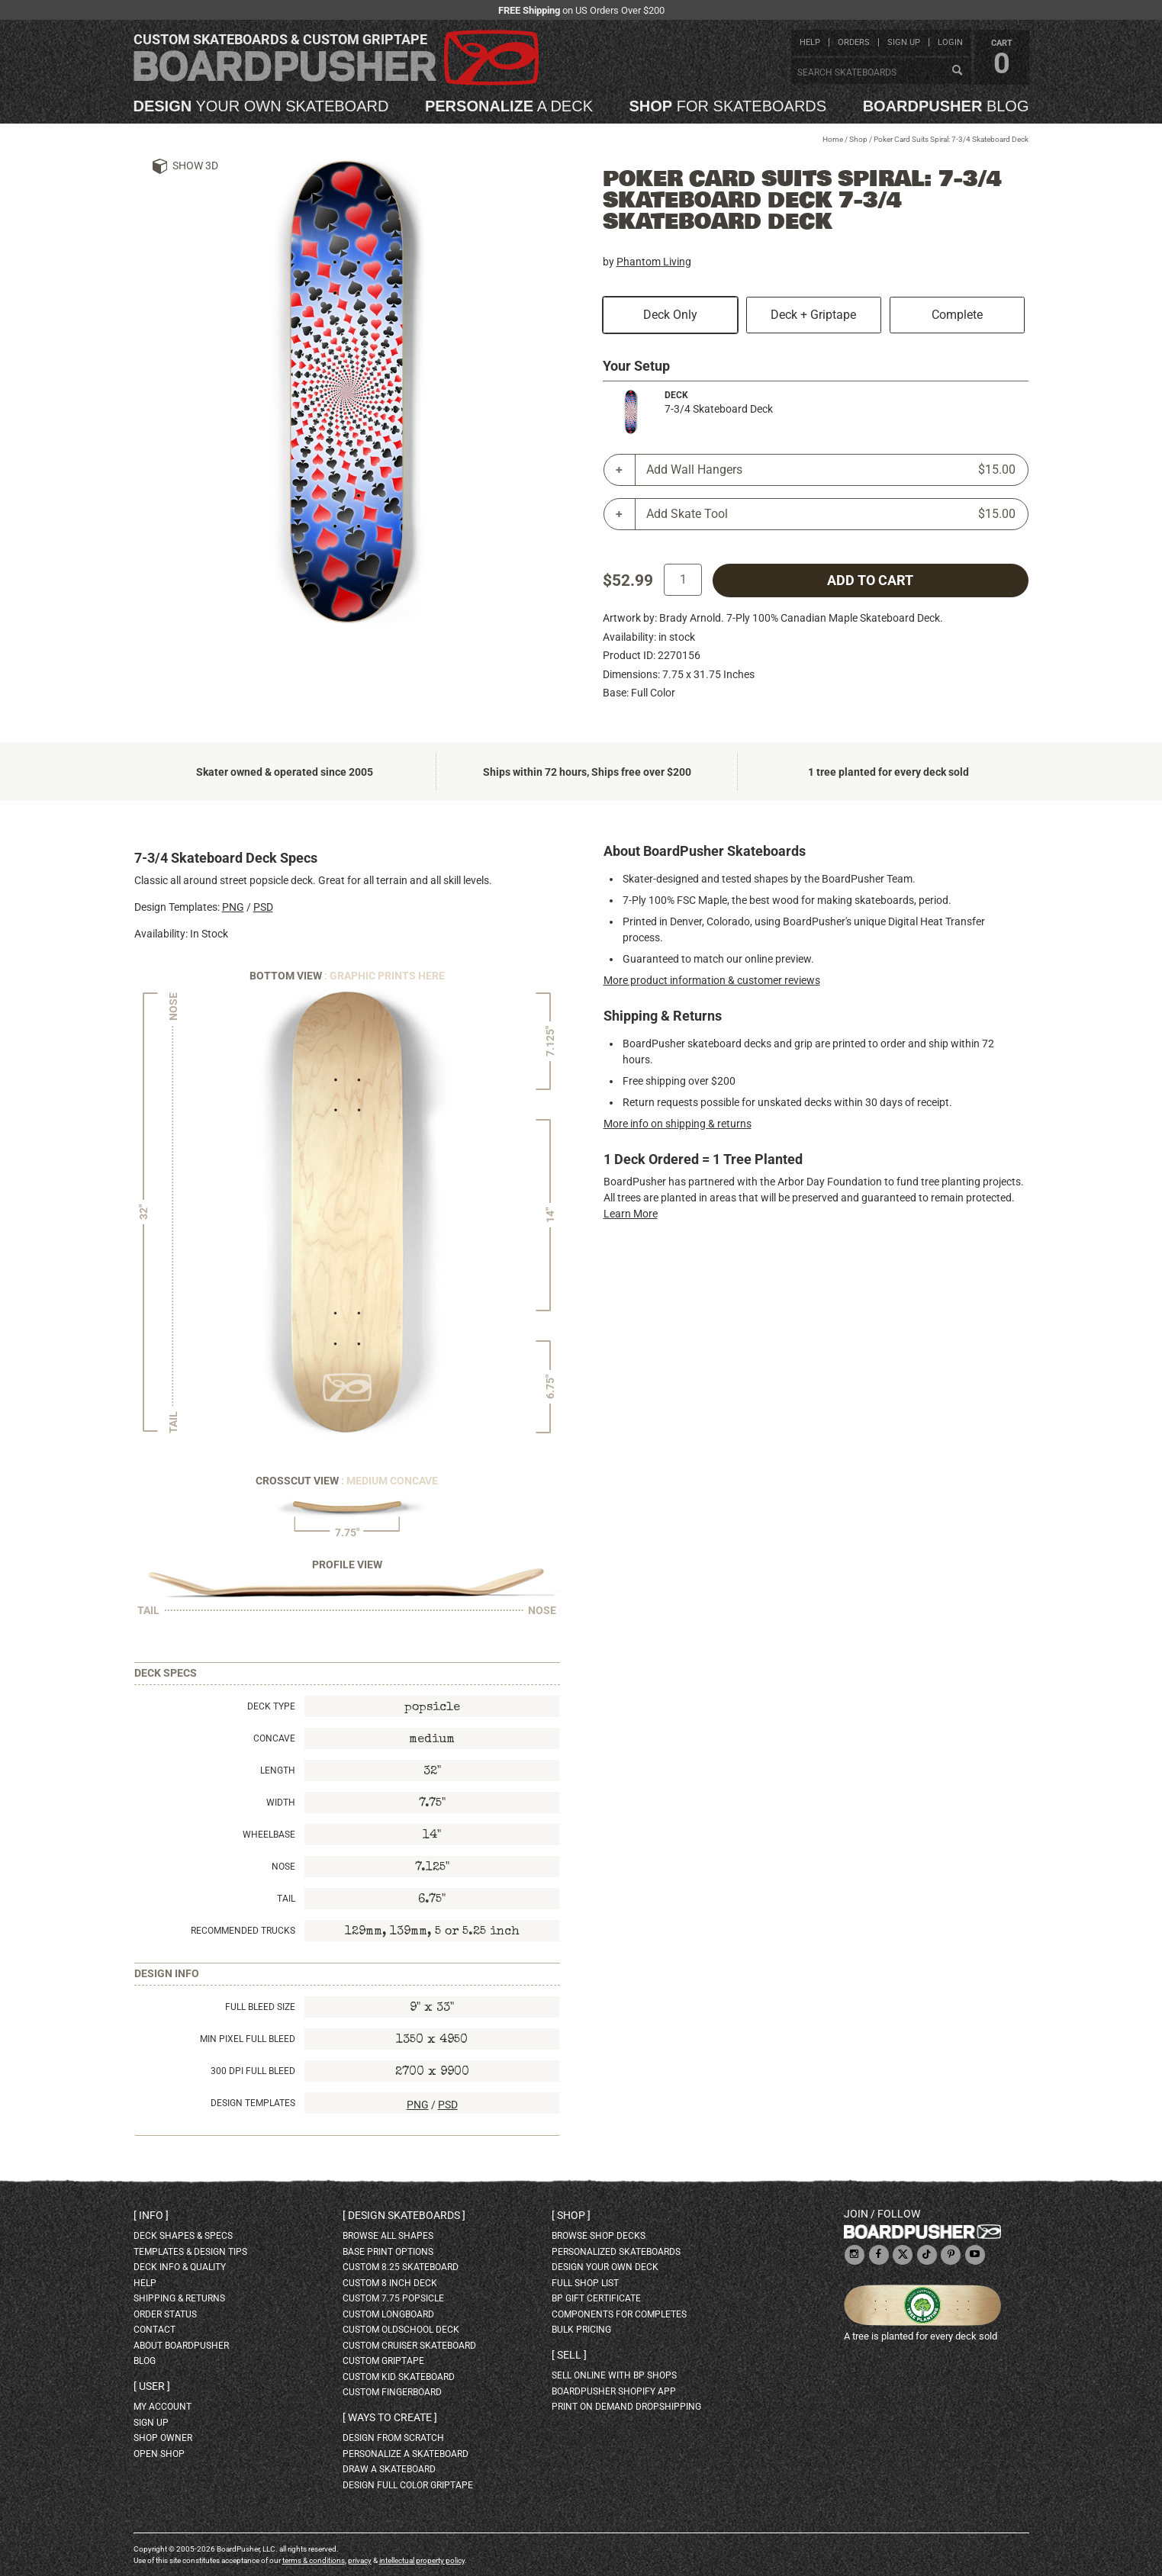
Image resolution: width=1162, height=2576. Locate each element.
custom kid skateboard (399, 2377)
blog (946, 106)
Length (277, 1770)
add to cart (870, 580)
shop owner (163, 2438)
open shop (159, 2454)
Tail (286, 1898)
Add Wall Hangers (831, 470)
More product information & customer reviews (712, 980)
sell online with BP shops (614, 2375)
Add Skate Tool (831, 514)
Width (280, 1802)
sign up (903, 42)
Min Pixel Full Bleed (247, 2039)
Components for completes (619, 2314)
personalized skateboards (616, 2251)
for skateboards (728, 106)
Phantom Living (653, 262)
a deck (509, 106)
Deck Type (271, 1706)
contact (154, 2329)
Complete (957, 314)
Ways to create (390, 2417)
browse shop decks (598, 2235)
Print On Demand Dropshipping (626, 2406)
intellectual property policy (422, 2560)
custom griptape (383, 2361)
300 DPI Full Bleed (253, 2071)
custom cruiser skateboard (409, 2345)
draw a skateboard (389, 2469)
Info (151, 2215)
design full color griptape (408, 2485)
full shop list (585, 2283)
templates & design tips (190, 2251)
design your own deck (605, 2267)
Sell (569, 2355)
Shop (858, 139)
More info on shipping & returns (678, 1124)
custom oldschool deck (401, 2329)
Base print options (388, 2251)
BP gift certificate (596, 2298)
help (810, 42)
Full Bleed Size (260, 2007)
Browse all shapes (388, 2235)
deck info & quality (180, 2267)
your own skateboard (261, 106)
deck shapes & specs (183, 2235)
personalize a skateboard (405, 2454)
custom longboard (388, 2314)
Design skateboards (404, 2215)
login (950, 42)
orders (854, 42)
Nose (283, 1866)
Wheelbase (269, 1834)
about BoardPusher (181, 2345)
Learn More (631, 1214)
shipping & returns (179, 2298)
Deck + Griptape (813, 314)
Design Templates (253, 2103)
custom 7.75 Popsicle (393, 2298)
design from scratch (393, 2438)
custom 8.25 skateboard (401, 2267)
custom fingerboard (392, 2392)
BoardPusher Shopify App (614, 2391)
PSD (263, 907)
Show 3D (195, 165)
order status (165, 2314)
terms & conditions (313, 2560)
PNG (233, 907)
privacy (360, 2560)
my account (163, 2406)
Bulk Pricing (581, 2329)
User (152, 2386)
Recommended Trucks (243, 1930)
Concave (274, 1738)
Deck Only (670, 314)
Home (832, 139)
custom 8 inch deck (390, 2283)
